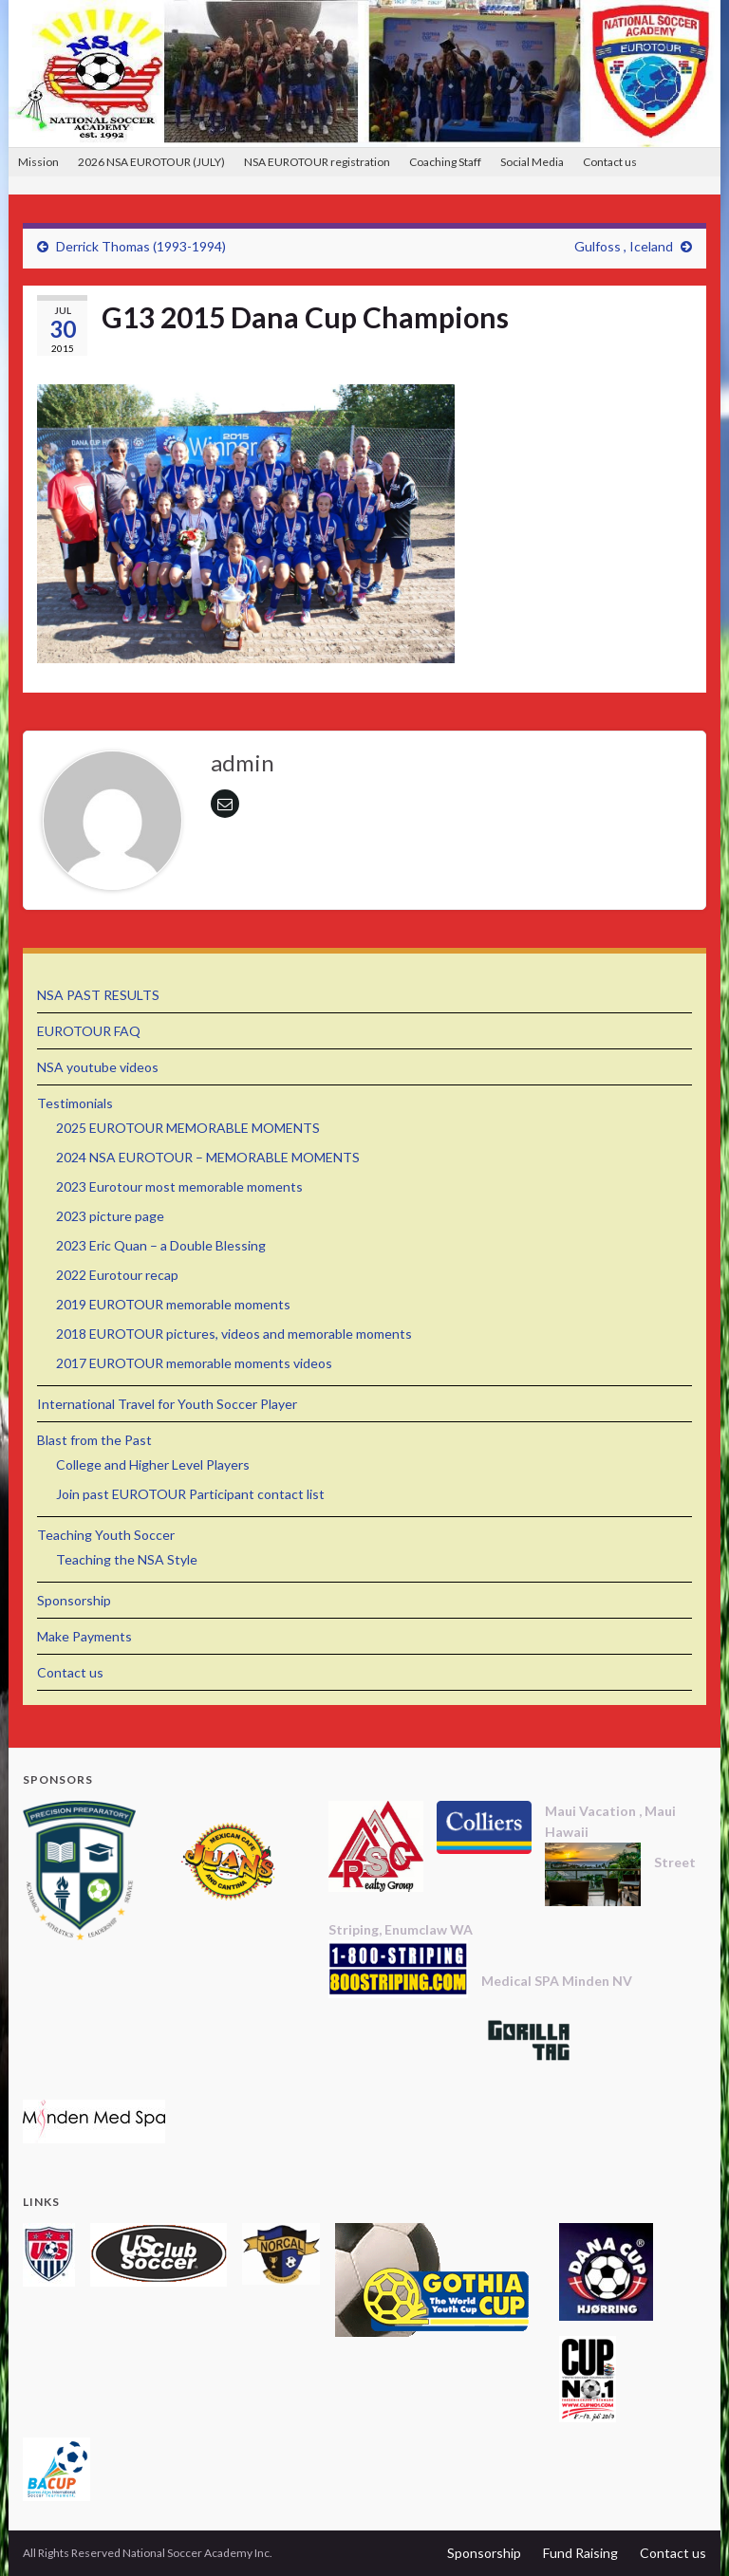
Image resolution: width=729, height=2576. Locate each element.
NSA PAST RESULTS (98, 995)
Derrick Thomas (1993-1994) (141, 246)
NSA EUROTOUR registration (317, 162)
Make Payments (84, 1636)
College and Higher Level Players (153, 1464)
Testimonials (75, 1103)
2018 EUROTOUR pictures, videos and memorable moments (234, 1333)
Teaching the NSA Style (126, 1559)
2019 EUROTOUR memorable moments (173, 1304)
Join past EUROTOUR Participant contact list (190, 1494)
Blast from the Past (94, 1440)
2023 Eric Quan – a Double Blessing (161, 1245)
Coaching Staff (445, 162)
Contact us (610, 162)
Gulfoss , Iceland (623, 246)
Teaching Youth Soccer (106, 1535)
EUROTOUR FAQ (88, 1031)
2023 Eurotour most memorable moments (179, 1186)
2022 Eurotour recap (117, 1275)
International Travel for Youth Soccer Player (167, 1404)
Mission (38, 162)
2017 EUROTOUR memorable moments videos (194, 1363)
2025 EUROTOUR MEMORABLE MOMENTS (188, 1128)
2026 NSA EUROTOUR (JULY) (151, 162)
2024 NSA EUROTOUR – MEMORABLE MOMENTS (208, 1157)
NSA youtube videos (98, 1067)
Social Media (532, 162)
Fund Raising (580, 2553)
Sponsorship (74, 1600)
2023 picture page (110, 1216)
